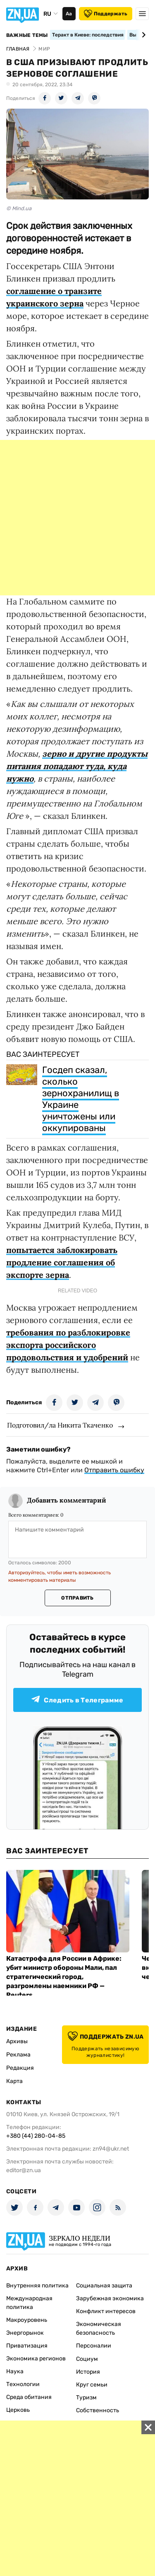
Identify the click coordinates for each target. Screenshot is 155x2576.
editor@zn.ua (23, 2170)
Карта (14, 2081)
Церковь (18, 2409)
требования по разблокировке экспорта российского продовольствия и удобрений (68, 1344)
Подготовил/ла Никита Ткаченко (60, 1425)
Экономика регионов (36, 2358)
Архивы (17, 2041)
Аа (69, 14)
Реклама (18, 2054)
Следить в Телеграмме (77, 1699)
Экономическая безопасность (98, 2328)
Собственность (97, 2410)
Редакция (20, 2067)
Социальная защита (104, 2285)
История (88, 2371)
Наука (15, 2371)
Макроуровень (26, 2319)
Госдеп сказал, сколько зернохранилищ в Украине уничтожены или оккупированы (80, 1099)
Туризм (86, 2397)
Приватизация (27, 2345)
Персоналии (93, 2345)
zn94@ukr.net (111, 2148)
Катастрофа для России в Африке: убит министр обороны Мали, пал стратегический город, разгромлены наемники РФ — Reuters (64, 1976)
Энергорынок (25, 2332)
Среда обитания (29, 2397)
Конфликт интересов (106, 2311)
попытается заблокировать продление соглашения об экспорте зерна (61, 1262)
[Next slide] (142, 34)
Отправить (77, 1598)
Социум (87, 2358)
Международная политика (29, 2303)
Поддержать (105, 14)
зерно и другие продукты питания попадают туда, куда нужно (77, 766)
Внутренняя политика (37, 2285)
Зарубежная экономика (110, 2298)
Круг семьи (91, 2384)
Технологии (23, 2384)
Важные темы (27, 35)
